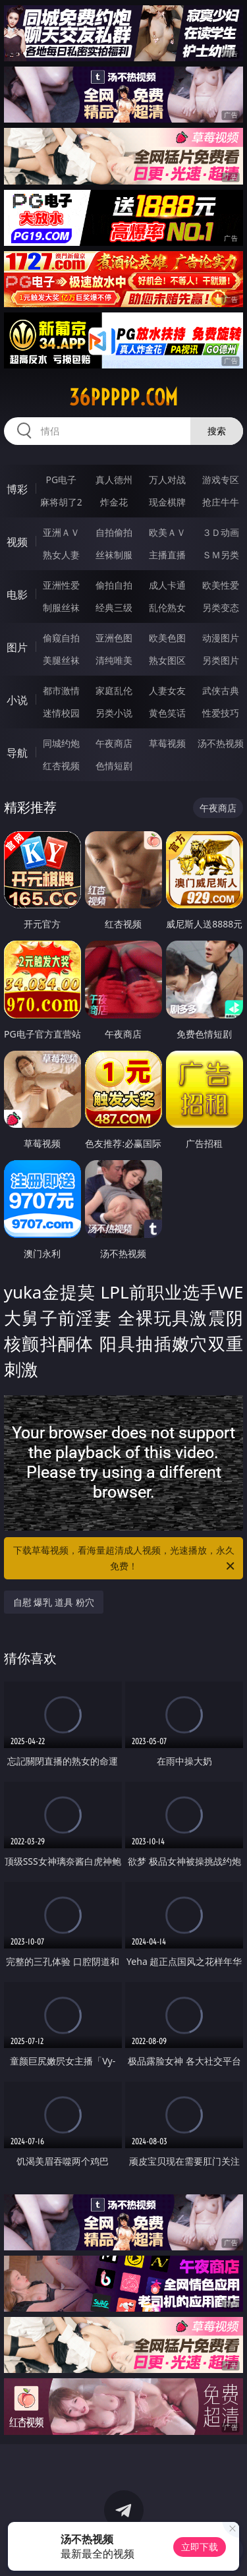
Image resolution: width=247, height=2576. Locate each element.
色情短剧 (114, 765)
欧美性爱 (220, 585)
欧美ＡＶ (167, 532)
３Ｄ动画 (220, 532)
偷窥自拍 (61, 637)
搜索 (216, 430)
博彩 (17, 489)
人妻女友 (167, 690)
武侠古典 (220, 690)
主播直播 (167, 554)
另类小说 (114, 713)
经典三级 (114, 607)
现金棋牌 (167, 502)
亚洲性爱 (61, 585)
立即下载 (199, 2546)
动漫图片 (220, 637)
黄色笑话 (167, 713)
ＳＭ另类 (220, 554)
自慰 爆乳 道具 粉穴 (53, 1602)
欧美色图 (167, 637)
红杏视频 (61, 765)
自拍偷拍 (114, 532)
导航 (17, 753)
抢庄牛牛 (220, 502)
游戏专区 (220, 479)
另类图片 (220, 660)
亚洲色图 (114, 637)
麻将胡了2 (61, 502)
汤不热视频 (221, 743)
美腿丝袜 (61, 660)
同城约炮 (61, 743)
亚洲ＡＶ (61, 532)
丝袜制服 (114, 554)
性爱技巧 (220, 713)
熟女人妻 (61, 554)
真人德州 (114, 479)
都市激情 (61, 690)
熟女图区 (167, 660)
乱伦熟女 (167, 607)
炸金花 (114, 502)
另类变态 (220, 607)
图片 (17, 647)
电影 (17, 594)
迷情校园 (61, 713)
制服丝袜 (61, 607)
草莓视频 (167, 743)
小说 (17, 700)
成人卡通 (167, 585)
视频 (17, 542)
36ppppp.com (123, 397)
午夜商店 (114, 743)
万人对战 (167, 479)
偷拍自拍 (114, 585)
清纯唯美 (114, 660)
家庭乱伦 (114, 690)
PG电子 (60, 479)
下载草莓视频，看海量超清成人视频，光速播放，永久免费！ (125, 1559)
